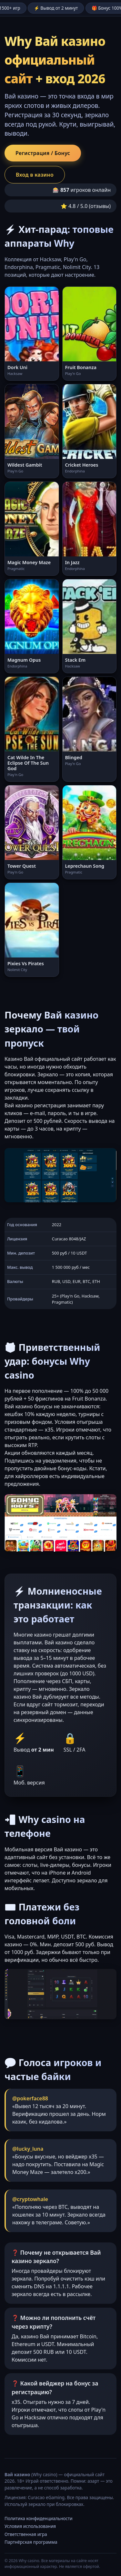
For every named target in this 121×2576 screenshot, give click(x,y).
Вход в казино (35, 174)
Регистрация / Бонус (42, 153)
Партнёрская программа (31, 2542)
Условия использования (30, 2526)
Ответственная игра (26, 2534)
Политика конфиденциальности (39, 2518)
